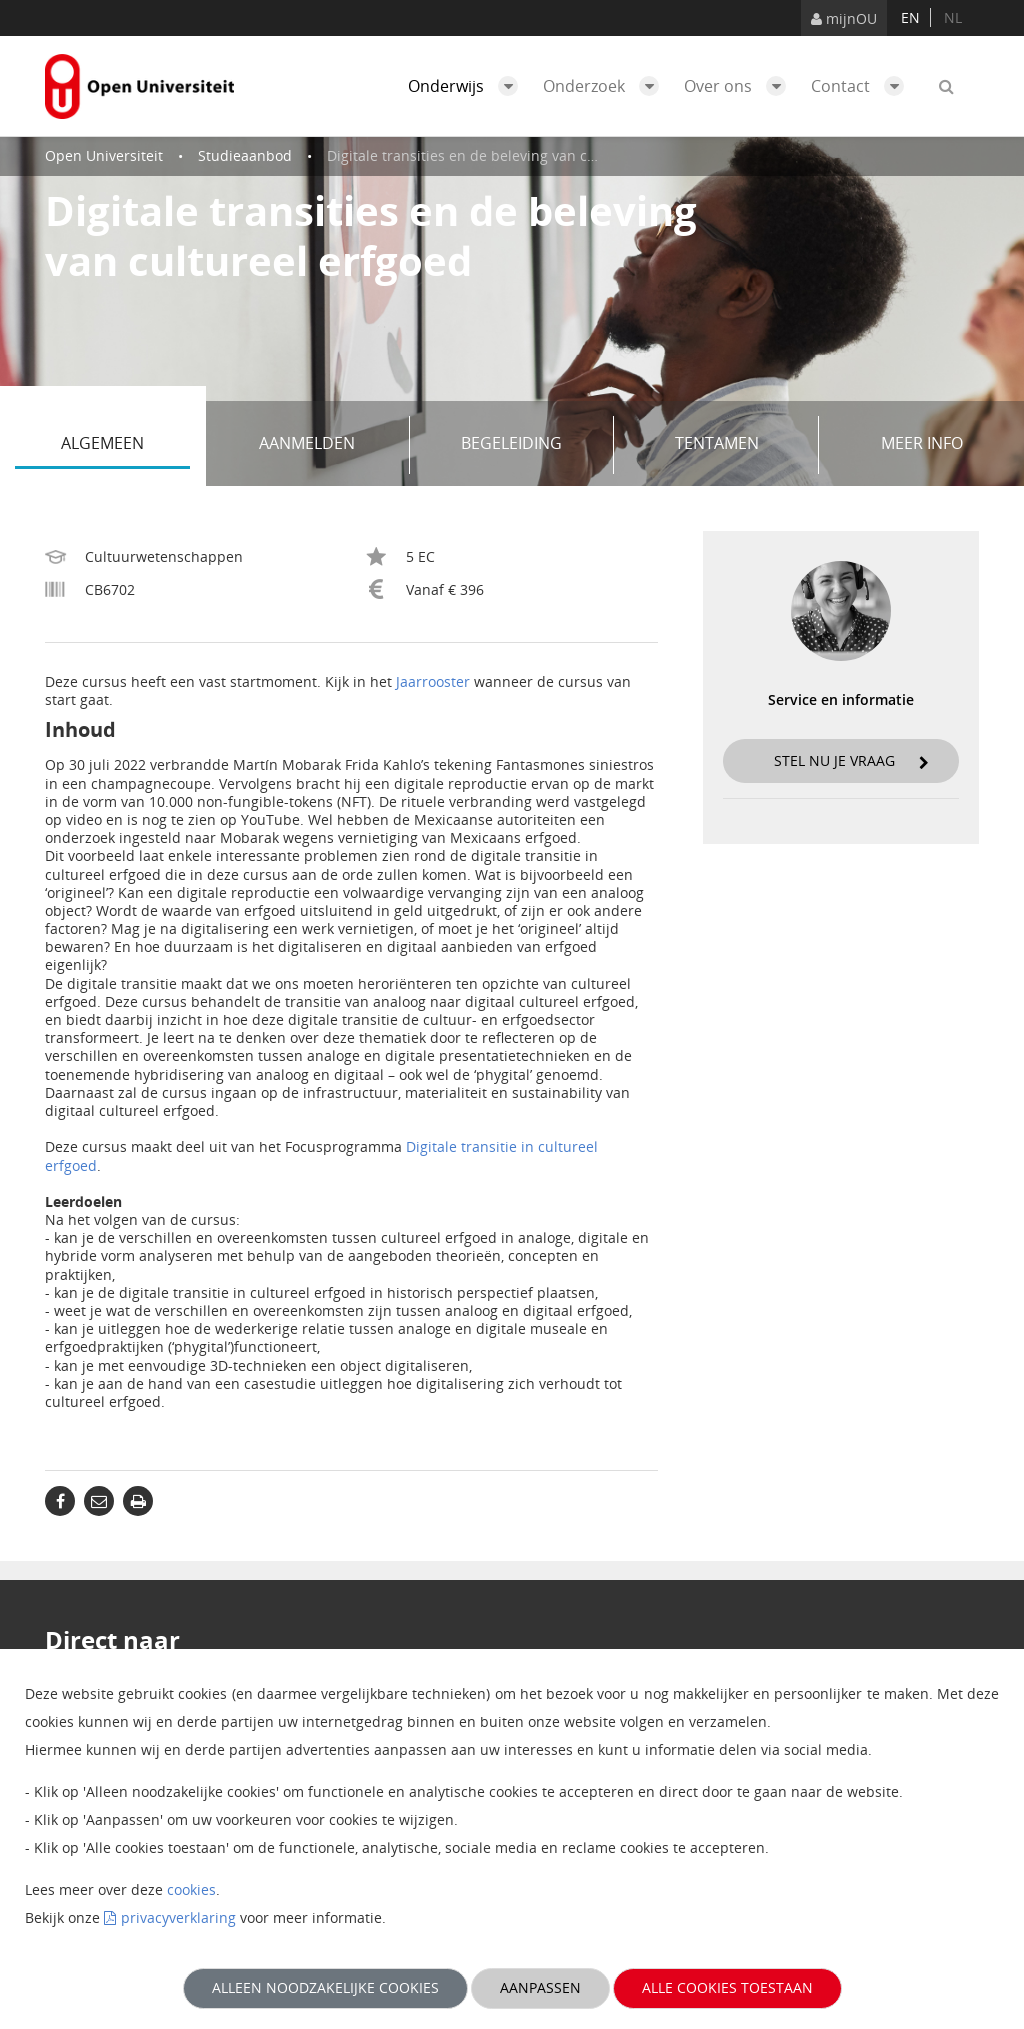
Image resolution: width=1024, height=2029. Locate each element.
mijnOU (844, 18)
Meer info (922, 443)
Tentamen (739, 445)
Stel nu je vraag (851, 760)
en (910, 17)
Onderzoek (606, 86)
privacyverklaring (178, 1917)
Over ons (740, 86)
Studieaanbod (245, 155)
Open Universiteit (104, 155)
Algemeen (125, 445)
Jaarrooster (433, 681)
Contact (862, 86)
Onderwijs (468, 86)
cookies (191, 1889)
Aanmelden (326, 445)
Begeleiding (530, 445)
